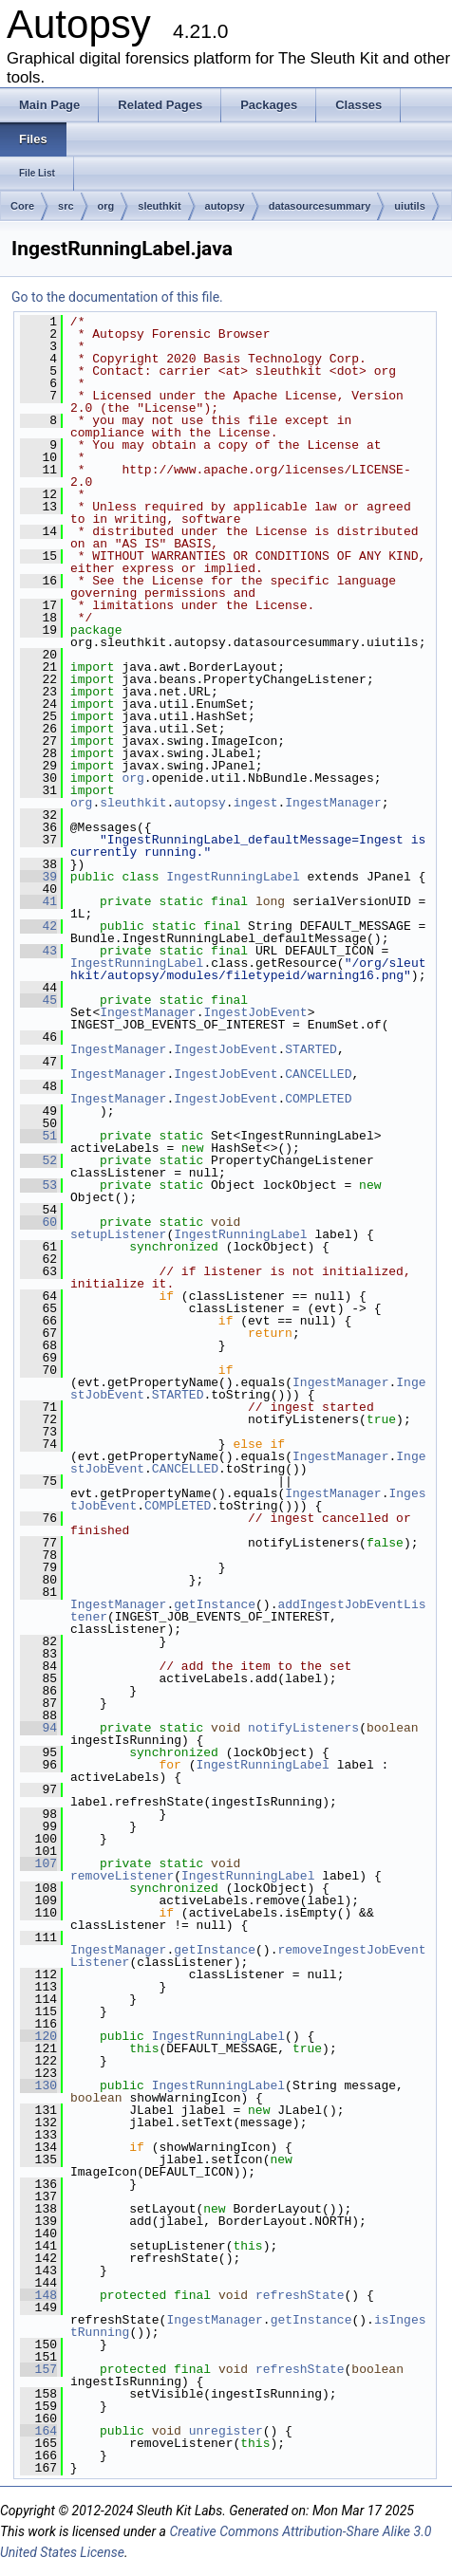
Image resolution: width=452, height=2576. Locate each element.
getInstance (214, 1604)
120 (38, 2036)
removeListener (122, 1875)
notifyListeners (303, 1727)
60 (38, 1222)
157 (38, 2369)
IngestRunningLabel (232, 876)
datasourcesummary (320, 206)
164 (38, 2430)
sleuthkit (159, 206)
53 (38, 1185)
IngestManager (333, 802)
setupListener (118, 1234)
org (106, 206)
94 (38, 1727)
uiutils (409, 206)
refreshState (300, 2295)
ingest (256, 802)
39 (38, 876)
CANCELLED (318, 1074)
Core (22, 206)
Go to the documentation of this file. (117, 297)
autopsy (225, 206)
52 (38, 1160)
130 (38, 2085)
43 (38, 950)
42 (38, 926)
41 (38, 901)
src (66, 206)
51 (38, 1135)
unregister (226, 2430)
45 (38, 1000)
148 (38, 2295)
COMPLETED (318, 1098)
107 (38, 1863)
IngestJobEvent (255, 1012)
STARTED (311, 1049)
